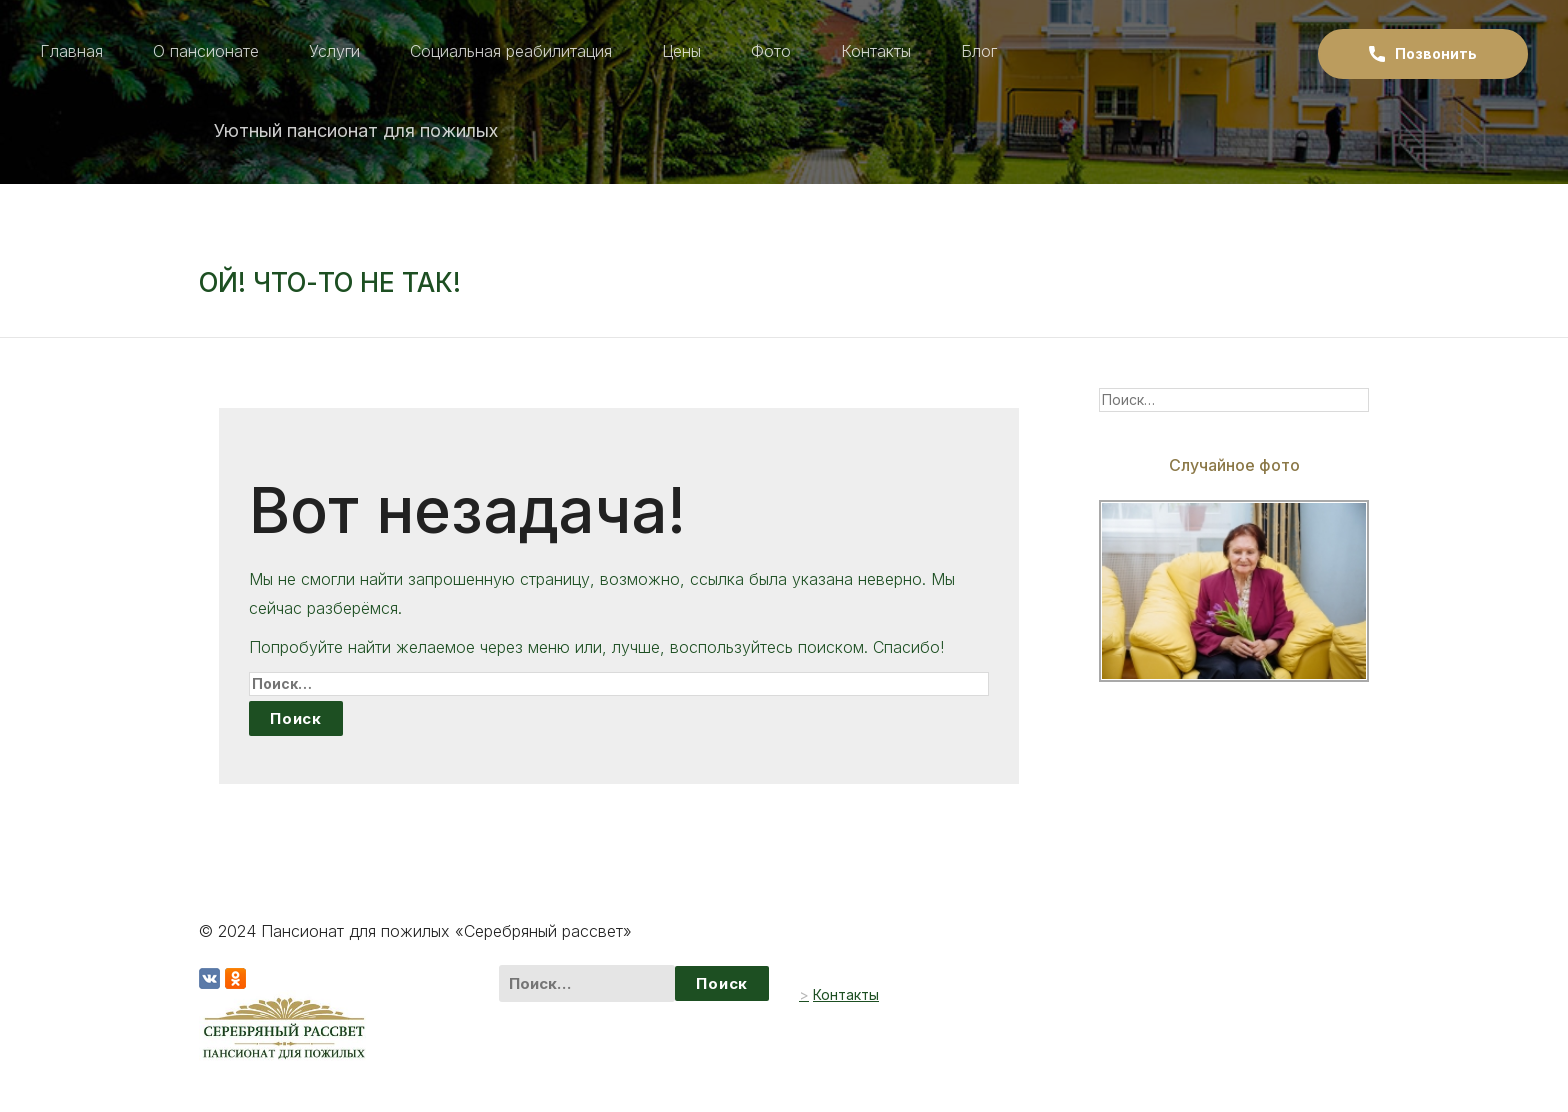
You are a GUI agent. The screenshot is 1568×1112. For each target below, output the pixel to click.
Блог (979, 51)
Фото (771, 51)
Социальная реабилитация (511, 51)
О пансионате (206, 51)
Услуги (334, 51)
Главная (71, 51)
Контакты (876, 51)
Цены (681, 51)
